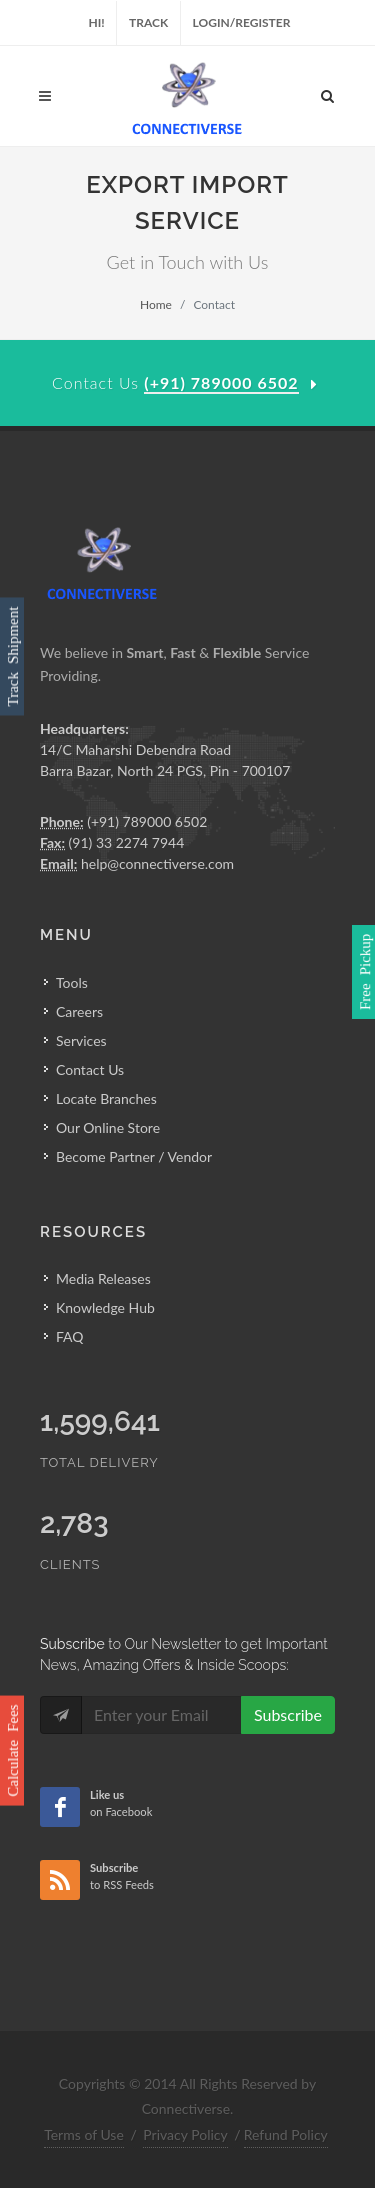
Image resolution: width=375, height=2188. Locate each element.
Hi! (97, 22)
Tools (72, 982)
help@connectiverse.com (157, 863)
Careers (79, 1011)
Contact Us (90, 1069)
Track (148, 22)
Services (81, 1040)
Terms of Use (84, 2134)
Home (156, 304)
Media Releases (103, 1278)
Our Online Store (108, 1127)
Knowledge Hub (105, 1307)
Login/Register (242, 22)
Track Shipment (11, 656)
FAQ (70, 1336)
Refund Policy (286, 2134)
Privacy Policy (185, 2134)
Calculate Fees (11, 1750)
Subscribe (288, 1714)
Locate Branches (106, 1098)
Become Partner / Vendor (134, 1156)
